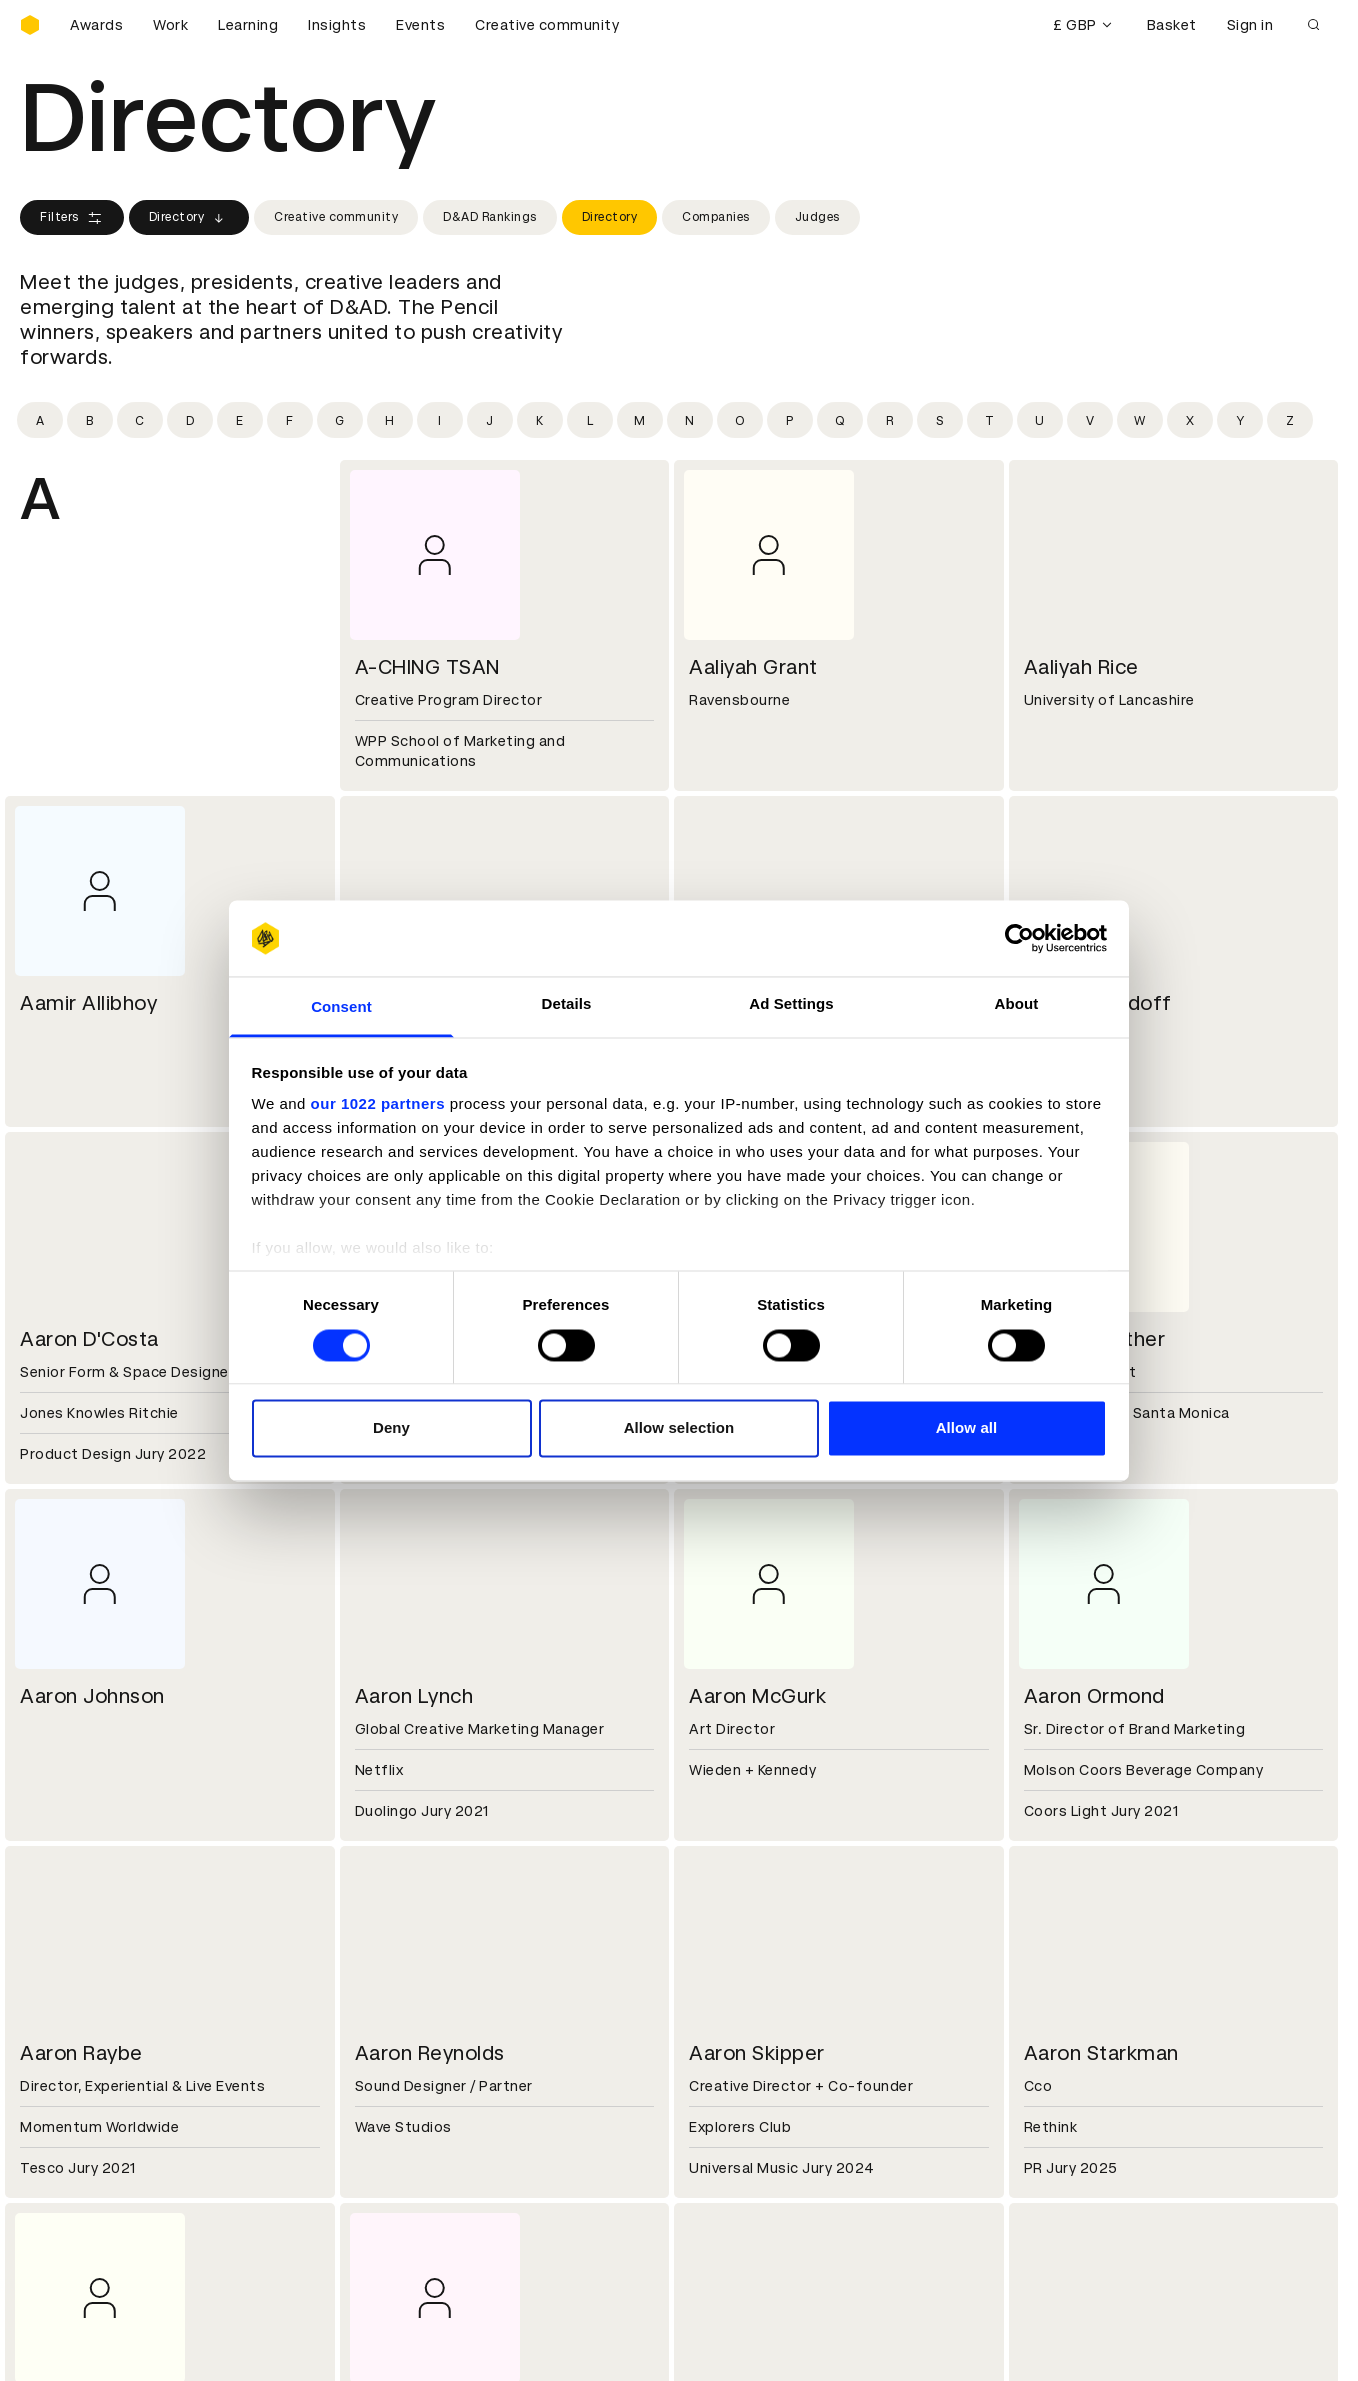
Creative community (547, 25)
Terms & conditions (426, 2126)
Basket (1172, 25)
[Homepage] (30, 25)
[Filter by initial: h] (390, 420)
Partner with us (410, 2007)
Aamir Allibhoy (88, 1003)
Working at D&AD (417, 1983)
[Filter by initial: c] (140, 420)
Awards (96, 25)
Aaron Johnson (92, 1696)
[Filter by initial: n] (690, 420)
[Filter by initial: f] (290, 420)
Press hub (727, 2007)
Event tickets (68, 2222)
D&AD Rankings (490, 217)
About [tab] (1017, 1004)
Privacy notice (406, 2174)
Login (711, 2126)
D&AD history (68, 1983)
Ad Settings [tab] (791, 1004)
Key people (58, 2007)
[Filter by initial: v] (1090, 420)
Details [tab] (567, 1004)
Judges (817, 217)
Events (420, 25)
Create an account (758, 2150)
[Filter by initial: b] (90, 420)
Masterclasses (73, 2198)
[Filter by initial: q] (840, 420)
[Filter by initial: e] (240, 420)
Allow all (967, 1428)
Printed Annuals (76, 2150)
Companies (716, 217)
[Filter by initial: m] (640, 420)
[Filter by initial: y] (1240, 420)
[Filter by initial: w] (1140, 420)
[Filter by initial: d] (190, 420)
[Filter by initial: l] (590, 420)
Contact (722, 1983)
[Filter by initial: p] (790, 420)
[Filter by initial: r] (890, 420)
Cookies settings (106, 2344)
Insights (337, 25)
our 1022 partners (378, 1104)
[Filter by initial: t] (990, 420)
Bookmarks (732, 2174)
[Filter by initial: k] (540, 420)
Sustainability (69, 2031)
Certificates (64, 2174)
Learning (248, 25)
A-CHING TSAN (427, 667)
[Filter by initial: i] (440, 420)
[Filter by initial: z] (1290, 420)
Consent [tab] (341, 1007)
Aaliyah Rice (1081, 667)
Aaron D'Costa (89, 1339)
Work (170, 25)
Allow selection (679, 1428)
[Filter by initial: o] (740, 420)
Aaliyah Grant (753, 667)
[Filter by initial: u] (1040, 420)
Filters (72, 218)
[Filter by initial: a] (40, 420)
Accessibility (402, 2198)
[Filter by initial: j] (490, 420)
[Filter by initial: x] (1190, 420)
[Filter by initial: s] (940, 420)
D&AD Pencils (68, 2126)
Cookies (385, 2150)
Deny (391, 1428)
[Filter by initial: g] (340, 420)
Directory (189, 218)
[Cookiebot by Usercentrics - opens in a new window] (1019, 938)
